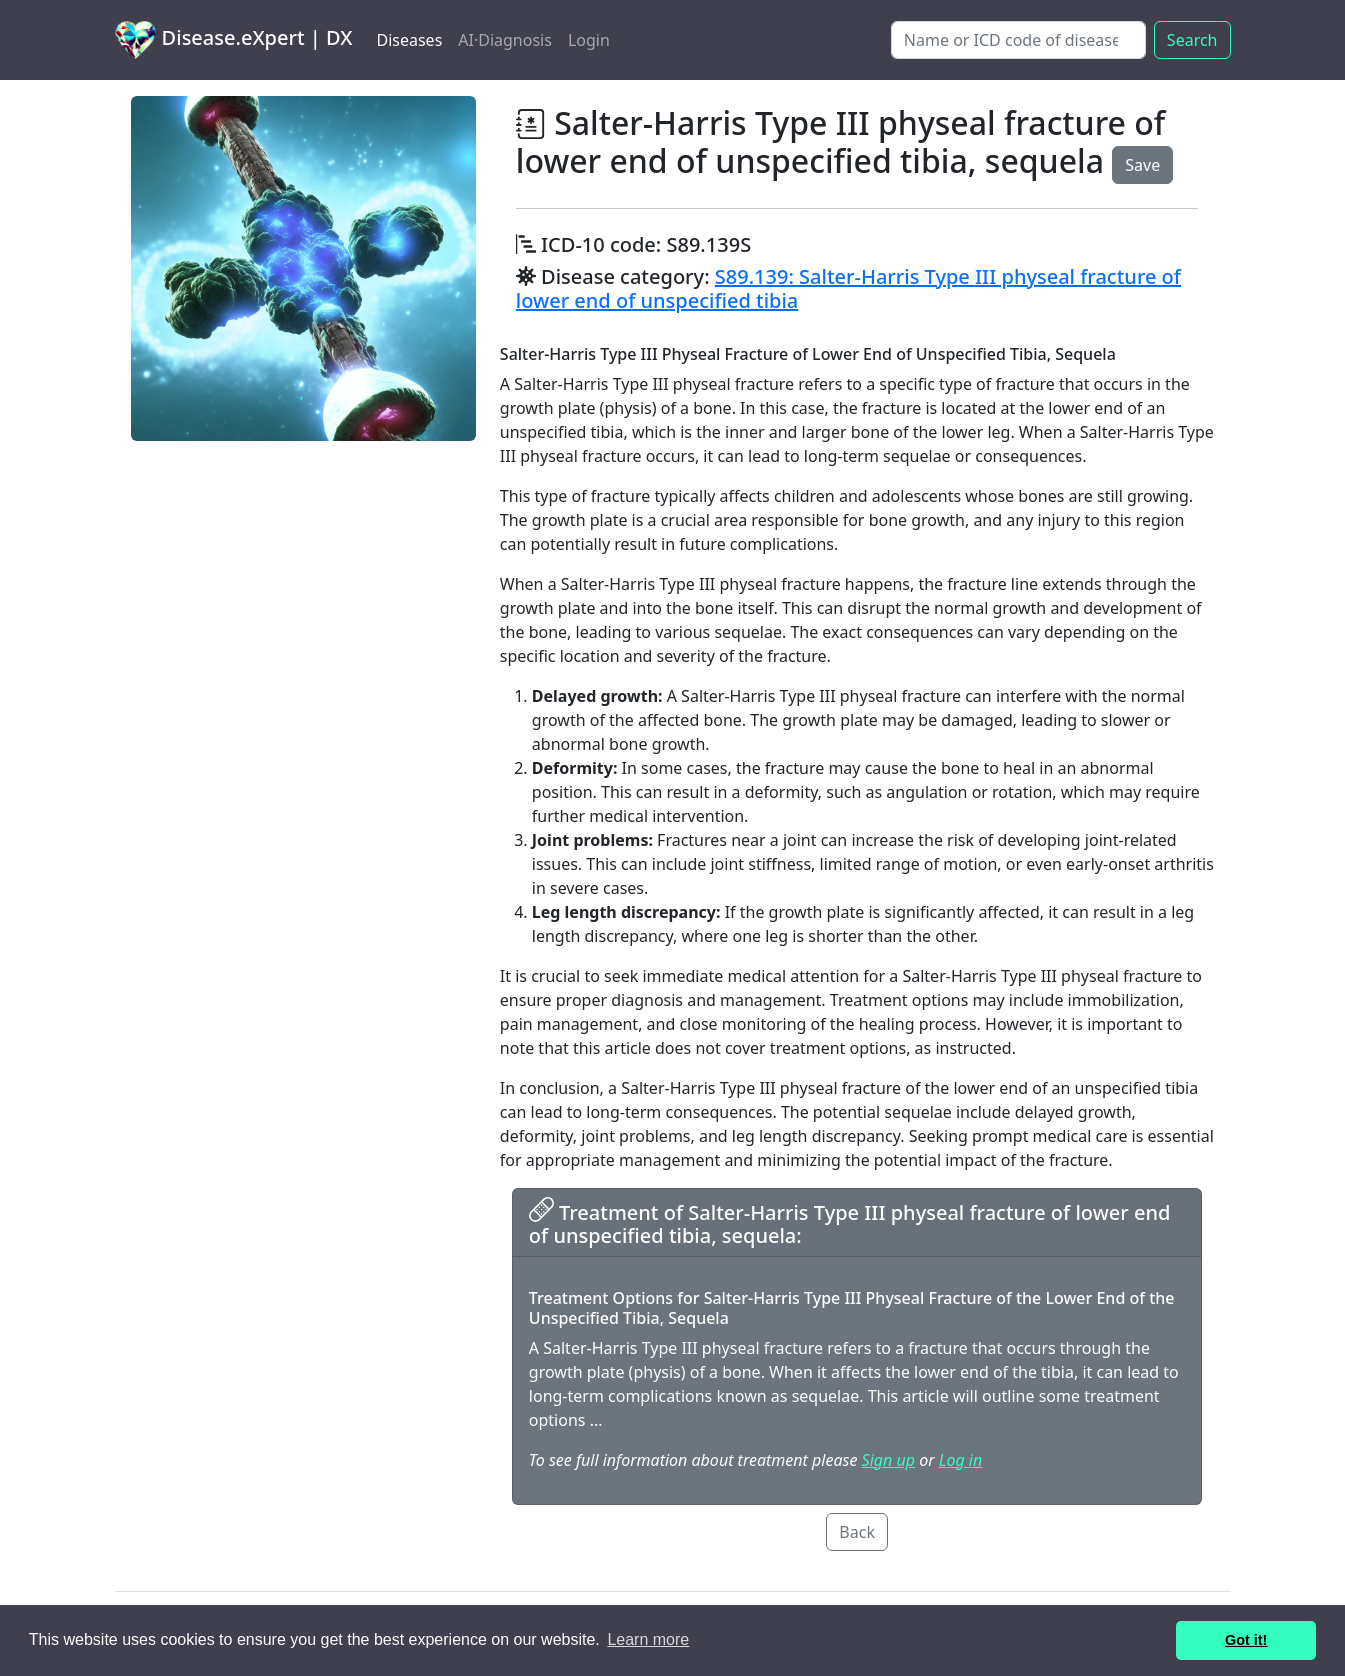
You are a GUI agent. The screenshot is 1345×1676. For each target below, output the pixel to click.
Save (1142, 165)
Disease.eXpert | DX (234, 40)
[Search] (1018, 40)
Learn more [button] (648, 1639)
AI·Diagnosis (505, 40)
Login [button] (589, 40)
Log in (960, 1460)
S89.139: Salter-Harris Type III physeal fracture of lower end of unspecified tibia (848, 288)
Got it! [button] (1246, 1640)
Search (1192, 40)
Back (857, 1532)
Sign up (888, 1460)
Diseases (409, 40)
